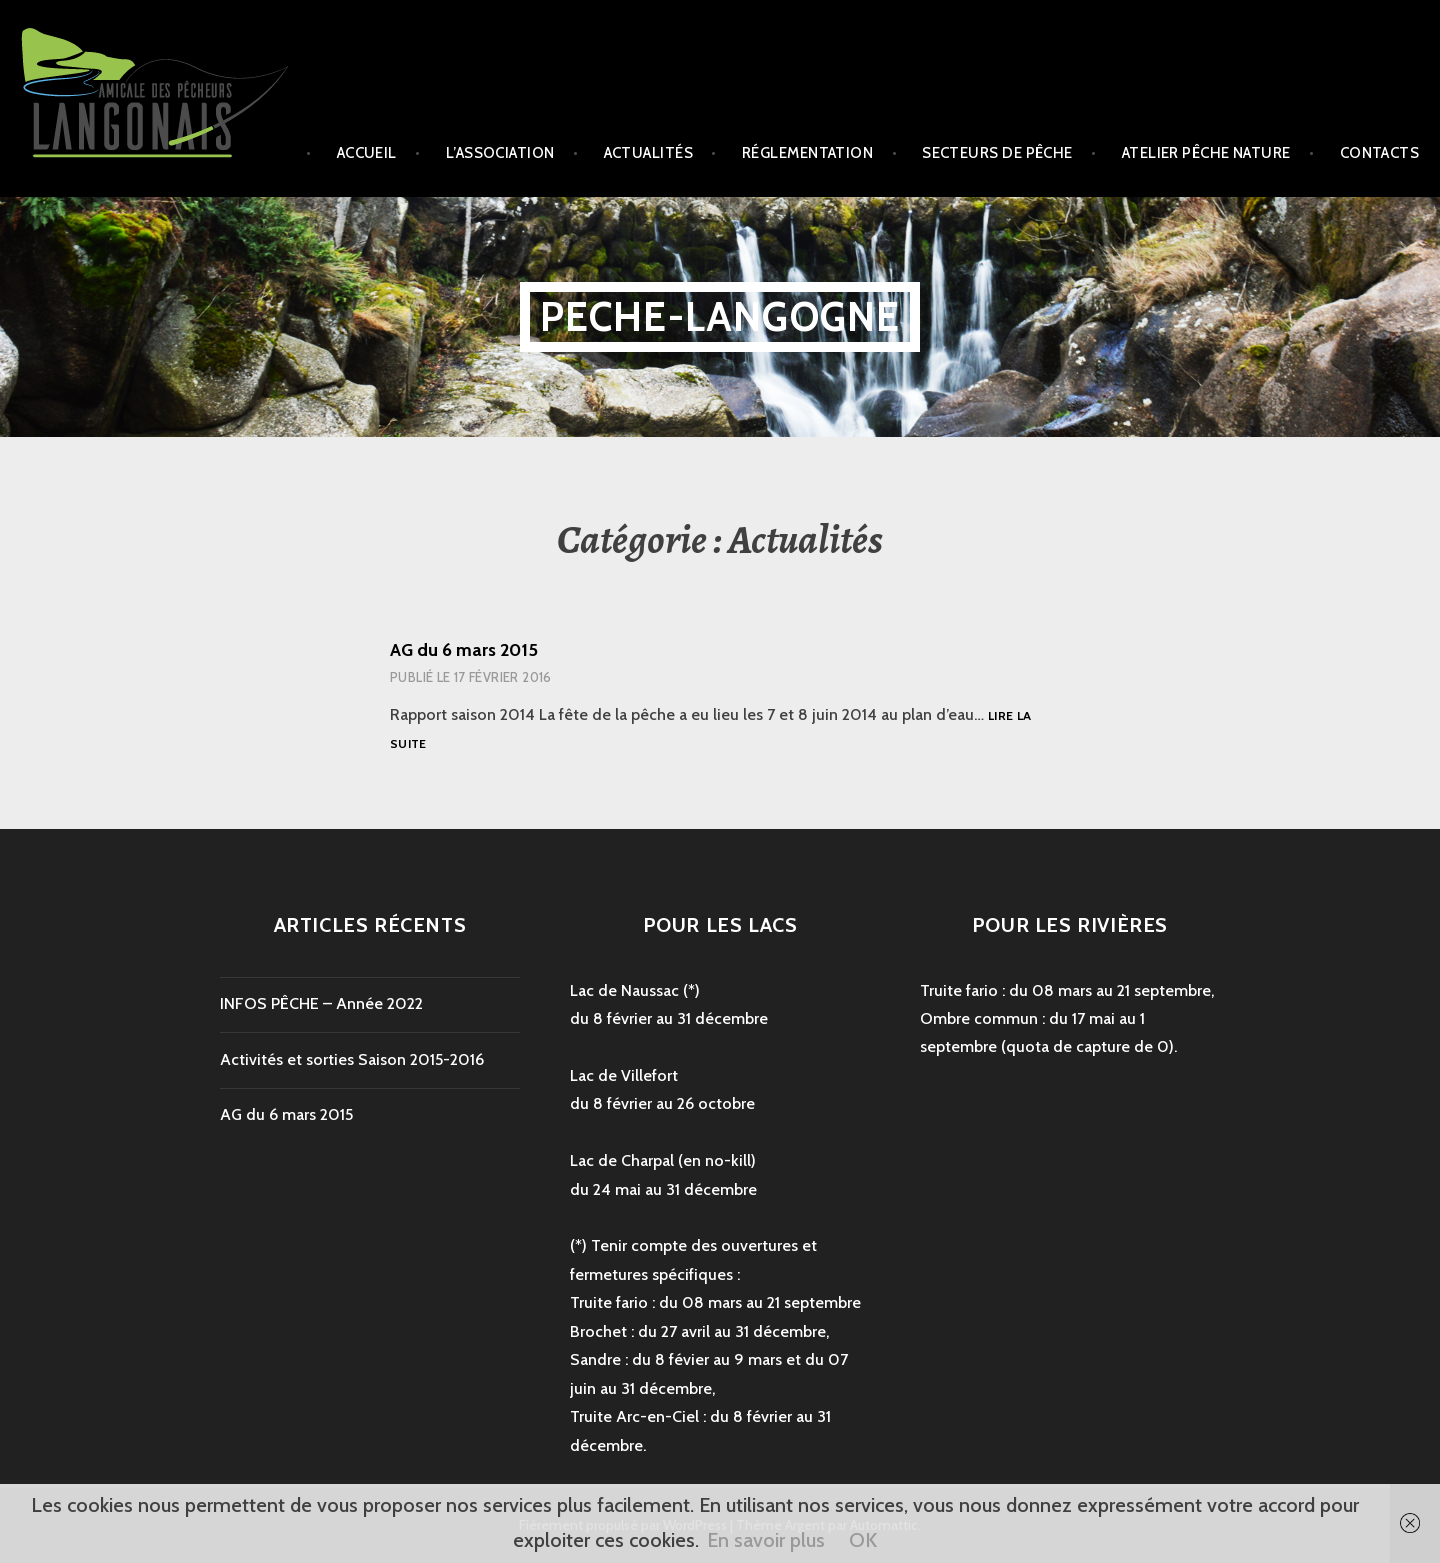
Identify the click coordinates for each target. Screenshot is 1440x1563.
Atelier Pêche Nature (1206, 153)
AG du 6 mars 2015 (464, 650)
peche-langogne (720, 316)
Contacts (1380, 153)
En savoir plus (766, 1540)
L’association (500, 153)
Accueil (367, 153)
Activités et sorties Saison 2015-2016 (352, 1059)
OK (863, 1540)
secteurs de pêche (997, 153)
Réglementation (807, 153)
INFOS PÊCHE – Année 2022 (321, 1003)
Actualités (649, 153)
